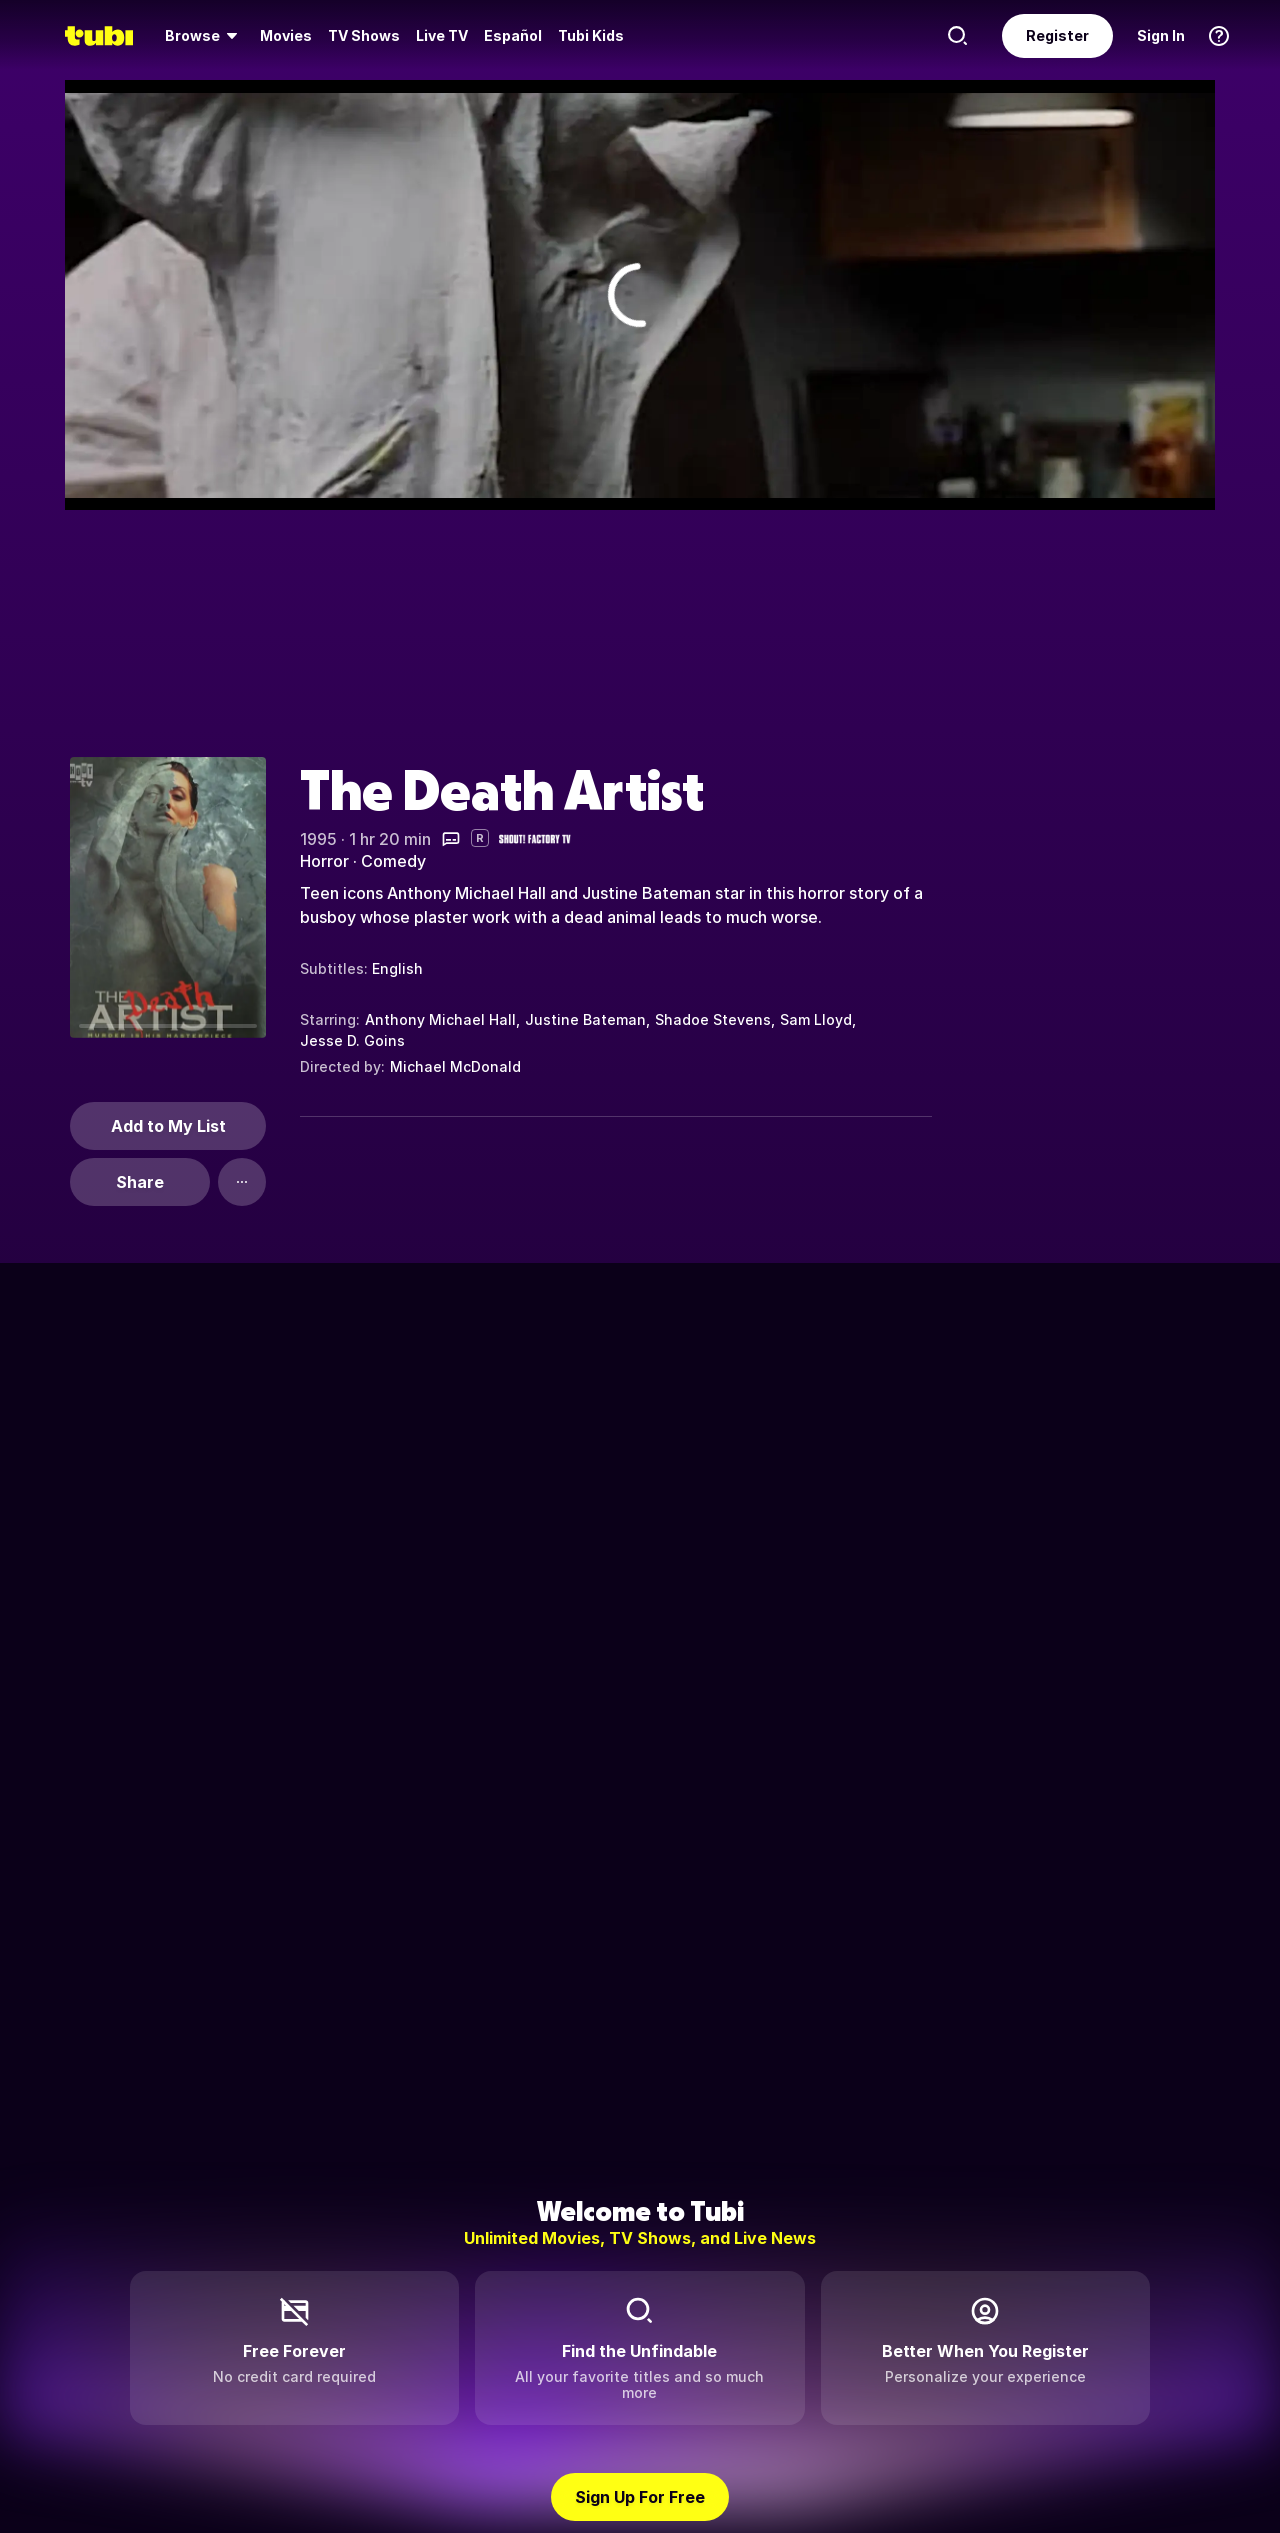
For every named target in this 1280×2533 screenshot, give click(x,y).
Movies (286, 35)
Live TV (442, 35)
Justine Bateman (585, 1019)
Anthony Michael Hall (440, 1019)
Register (1057, 35)
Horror (324, 861)
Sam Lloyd (816, 1019)
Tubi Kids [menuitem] (591, 35)
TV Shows (364, 35)
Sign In (1161, 35)
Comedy (393, 861)
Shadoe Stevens (713, 1019)
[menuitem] (204, 36)
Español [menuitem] (513, 35)
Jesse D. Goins (352, 1040)
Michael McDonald (455, 1066)
